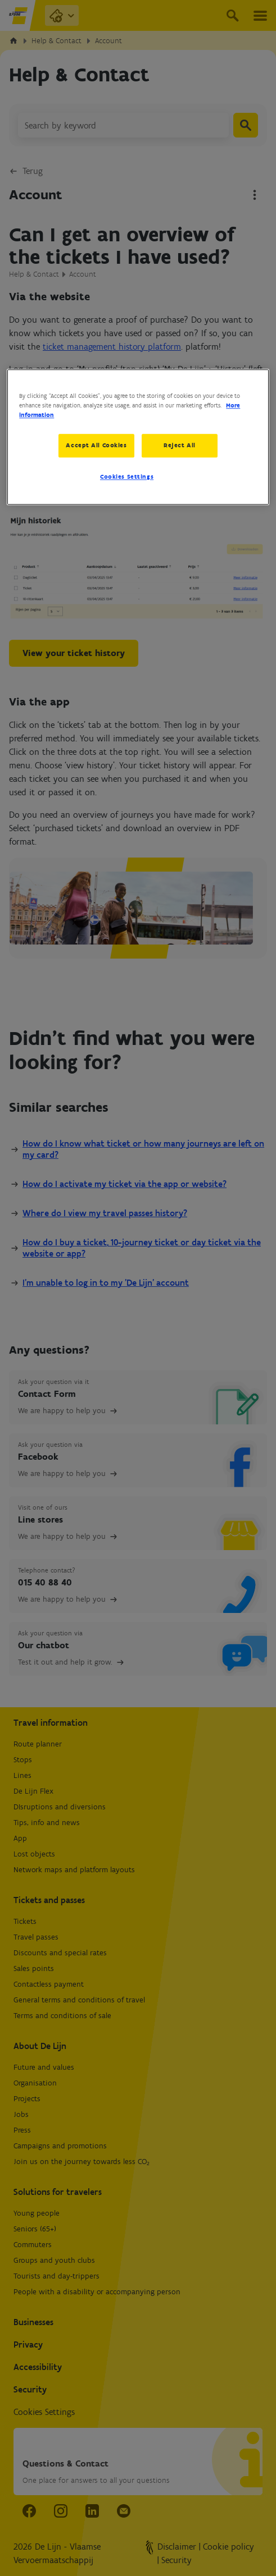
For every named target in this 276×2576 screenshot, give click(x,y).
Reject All (180, 445)
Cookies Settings (126, 477)
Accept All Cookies (96, 445)
